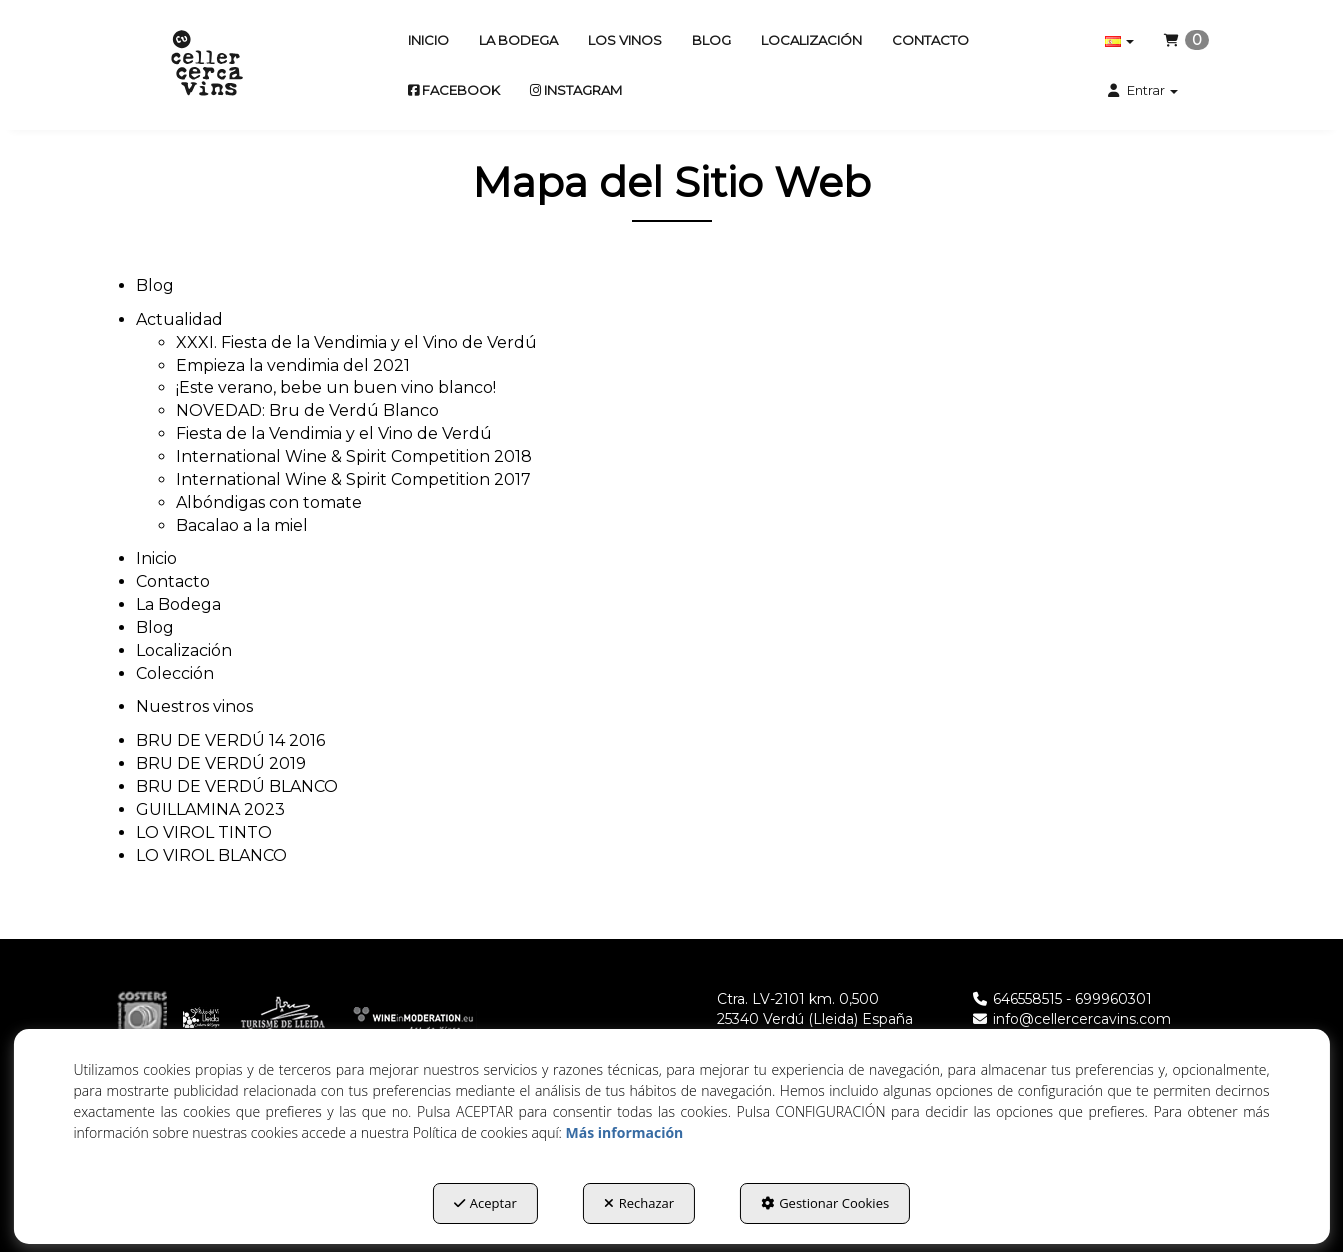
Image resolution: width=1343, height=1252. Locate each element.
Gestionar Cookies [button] (825, 1203)
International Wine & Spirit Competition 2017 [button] (353, 479)
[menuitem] (428, 40)
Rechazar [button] (639, 1203)
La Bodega (178, 604)
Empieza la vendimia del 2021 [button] (293, 365)
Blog (155, 627)
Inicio (156, 558)
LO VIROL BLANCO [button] (211, 855)
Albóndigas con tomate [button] (269, 502)
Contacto (173, 581)
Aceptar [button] (485, 1203)
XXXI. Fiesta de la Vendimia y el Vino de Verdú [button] (356, 342)
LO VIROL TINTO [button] (204, 832)
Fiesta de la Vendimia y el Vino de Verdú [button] (334, 433)
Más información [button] (625, 1132)
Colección (175, 673)
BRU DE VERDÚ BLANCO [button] (237, 786)
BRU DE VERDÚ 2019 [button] (221, 763)
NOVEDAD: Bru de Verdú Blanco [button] (307, 410)
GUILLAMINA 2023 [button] (210, 809)
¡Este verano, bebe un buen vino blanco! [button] (336, 387)
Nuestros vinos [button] (194, 706)
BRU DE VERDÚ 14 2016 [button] (230, 740)
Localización (184, 650)
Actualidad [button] (179, 319)
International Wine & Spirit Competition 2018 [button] (354, 456)
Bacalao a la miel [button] (242, 525)
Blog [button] (155, 285)
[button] (207, 65)
